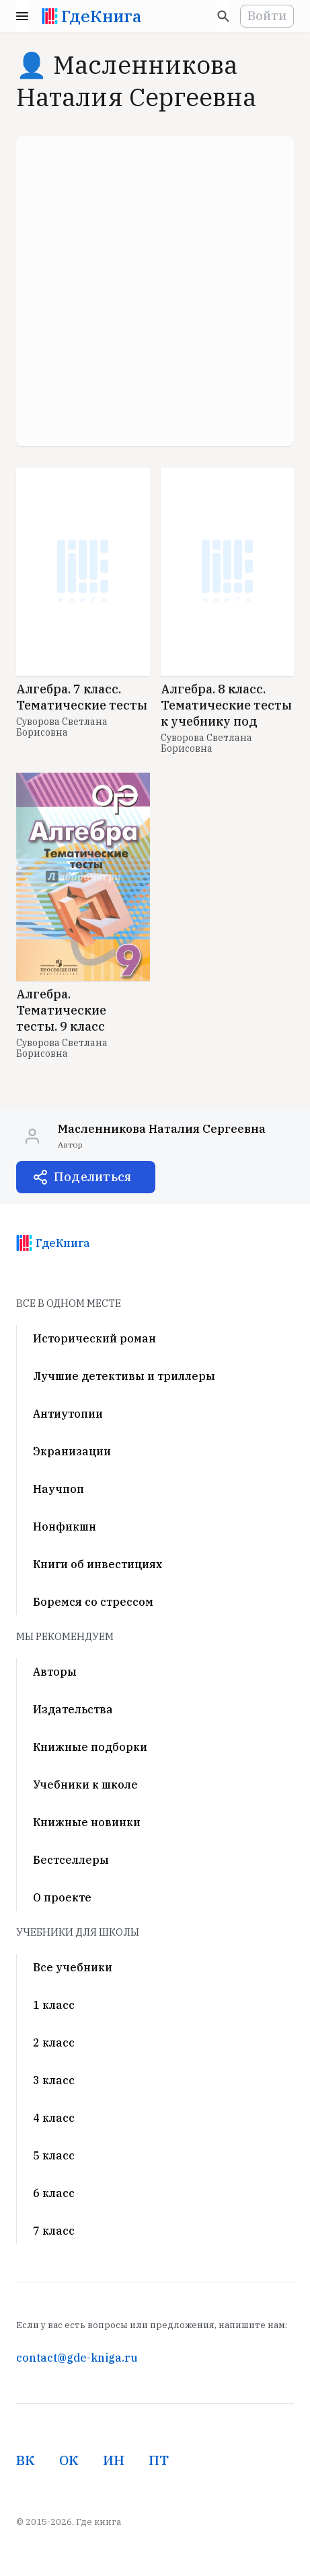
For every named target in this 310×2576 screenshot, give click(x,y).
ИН (113, 2460)
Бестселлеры (71, 1859)
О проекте (62, 1897)
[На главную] (50, 16)
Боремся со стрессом (93, 1601)
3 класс (54, 2080)
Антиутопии (68, 1413)
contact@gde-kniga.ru (76, 2357)
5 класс (54, 2155)
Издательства (73, 1709)
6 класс (54, 2193)
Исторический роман (94, 1338)
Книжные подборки (90, 1747)
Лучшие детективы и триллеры (124, 1376)
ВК (25, 2460)
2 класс (54, 2042)
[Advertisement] (155, 291)
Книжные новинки (87, 1822)
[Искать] (223, 16)
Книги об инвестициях (97, 1564)
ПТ (159, 2460)
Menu (22, 16)
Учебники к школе (85, 1784)
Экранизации (72, 1451)
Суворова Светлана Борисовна (62, 727)
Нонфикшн (64, 1526)
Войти (266, 16)
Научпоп (58, 1489)
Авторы (55, 1671)
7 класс (54, 2230)
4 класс (54, 2117)
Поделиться (92, 1177)
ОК (69, 2460)
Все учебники (72, 1967)
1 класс (54, 2005)
